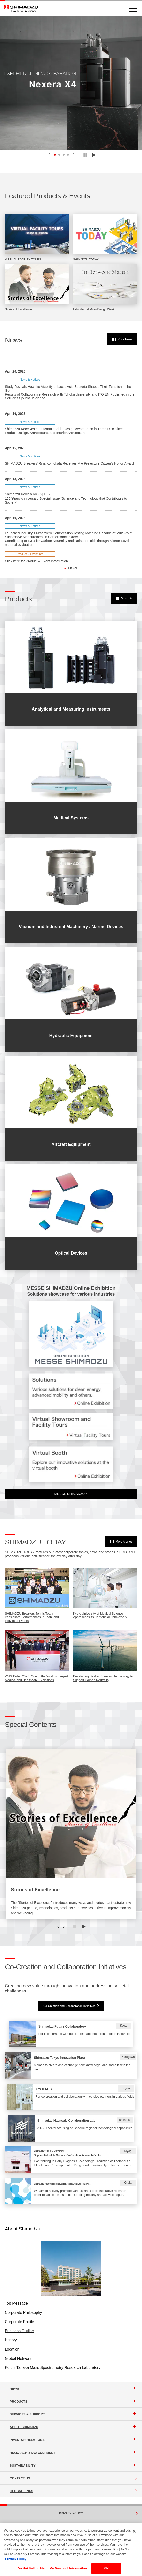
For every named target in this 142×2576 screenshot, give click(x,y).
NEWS (14, 2388)
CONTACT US (20, 2478)
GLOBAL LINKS (21, 2491)
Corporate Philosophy (23, 2312)
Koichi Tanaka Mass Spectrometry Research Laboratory (52, 2368)
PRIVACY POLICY (71, 2513)
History (11, 2340)
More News (122, 340)
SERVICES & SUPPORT (27, 2414)
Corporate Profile (19, 2322)
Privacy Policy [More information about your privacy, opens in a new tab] (15, 2560)
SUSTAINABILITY (23, 2465)
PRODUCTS (18, 2401)
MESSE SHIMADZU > (71, 1494)
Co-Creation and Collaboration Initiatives (71, 2006)
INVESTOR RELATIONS (27, 2440)
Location (12, 2349)
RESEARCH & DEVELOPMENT (32, 2452)
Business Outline (19, 2331)
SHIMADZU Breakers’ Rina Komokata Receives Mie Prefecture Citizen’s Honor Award (69, 463)
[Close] (134, 2531)
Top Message (16, 2303)
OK (106, 2569)
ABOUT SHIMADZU (24, 2427)
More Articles (121, 1542)
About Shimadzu (22, 2228)
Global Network (18, 2358)
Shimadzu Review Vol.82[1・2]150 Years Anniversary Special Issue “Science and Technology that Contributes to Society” (66, 498)
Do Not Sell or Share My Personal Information (52, 2569)
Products (124, 599)
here (16, 561)
